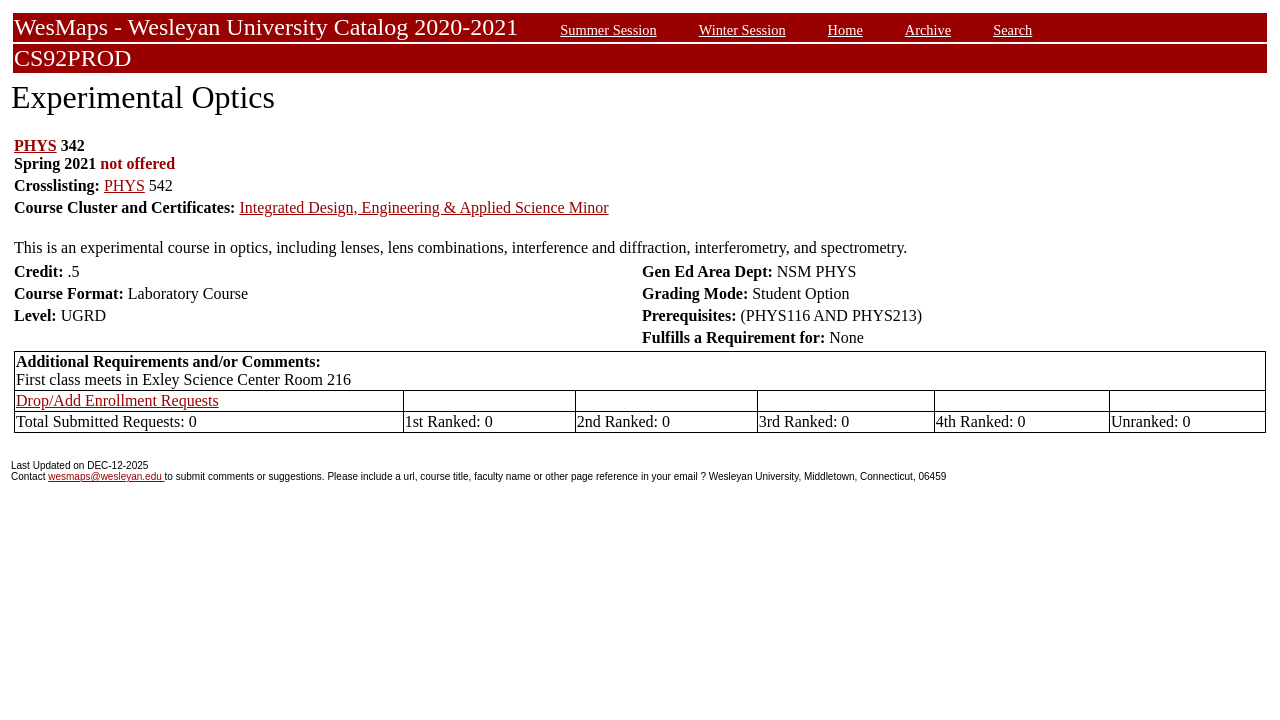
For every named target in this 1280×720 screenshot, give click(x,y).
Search (1012, 30)
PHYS (35, 145)
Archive (928, 30)
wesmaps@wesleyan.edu (106, 476)
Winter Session (742, 30)
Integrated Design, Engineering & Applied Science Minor (423, 207)
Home (845, 30)
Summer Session (608, 30)
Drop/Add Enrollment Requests (117, 400)
